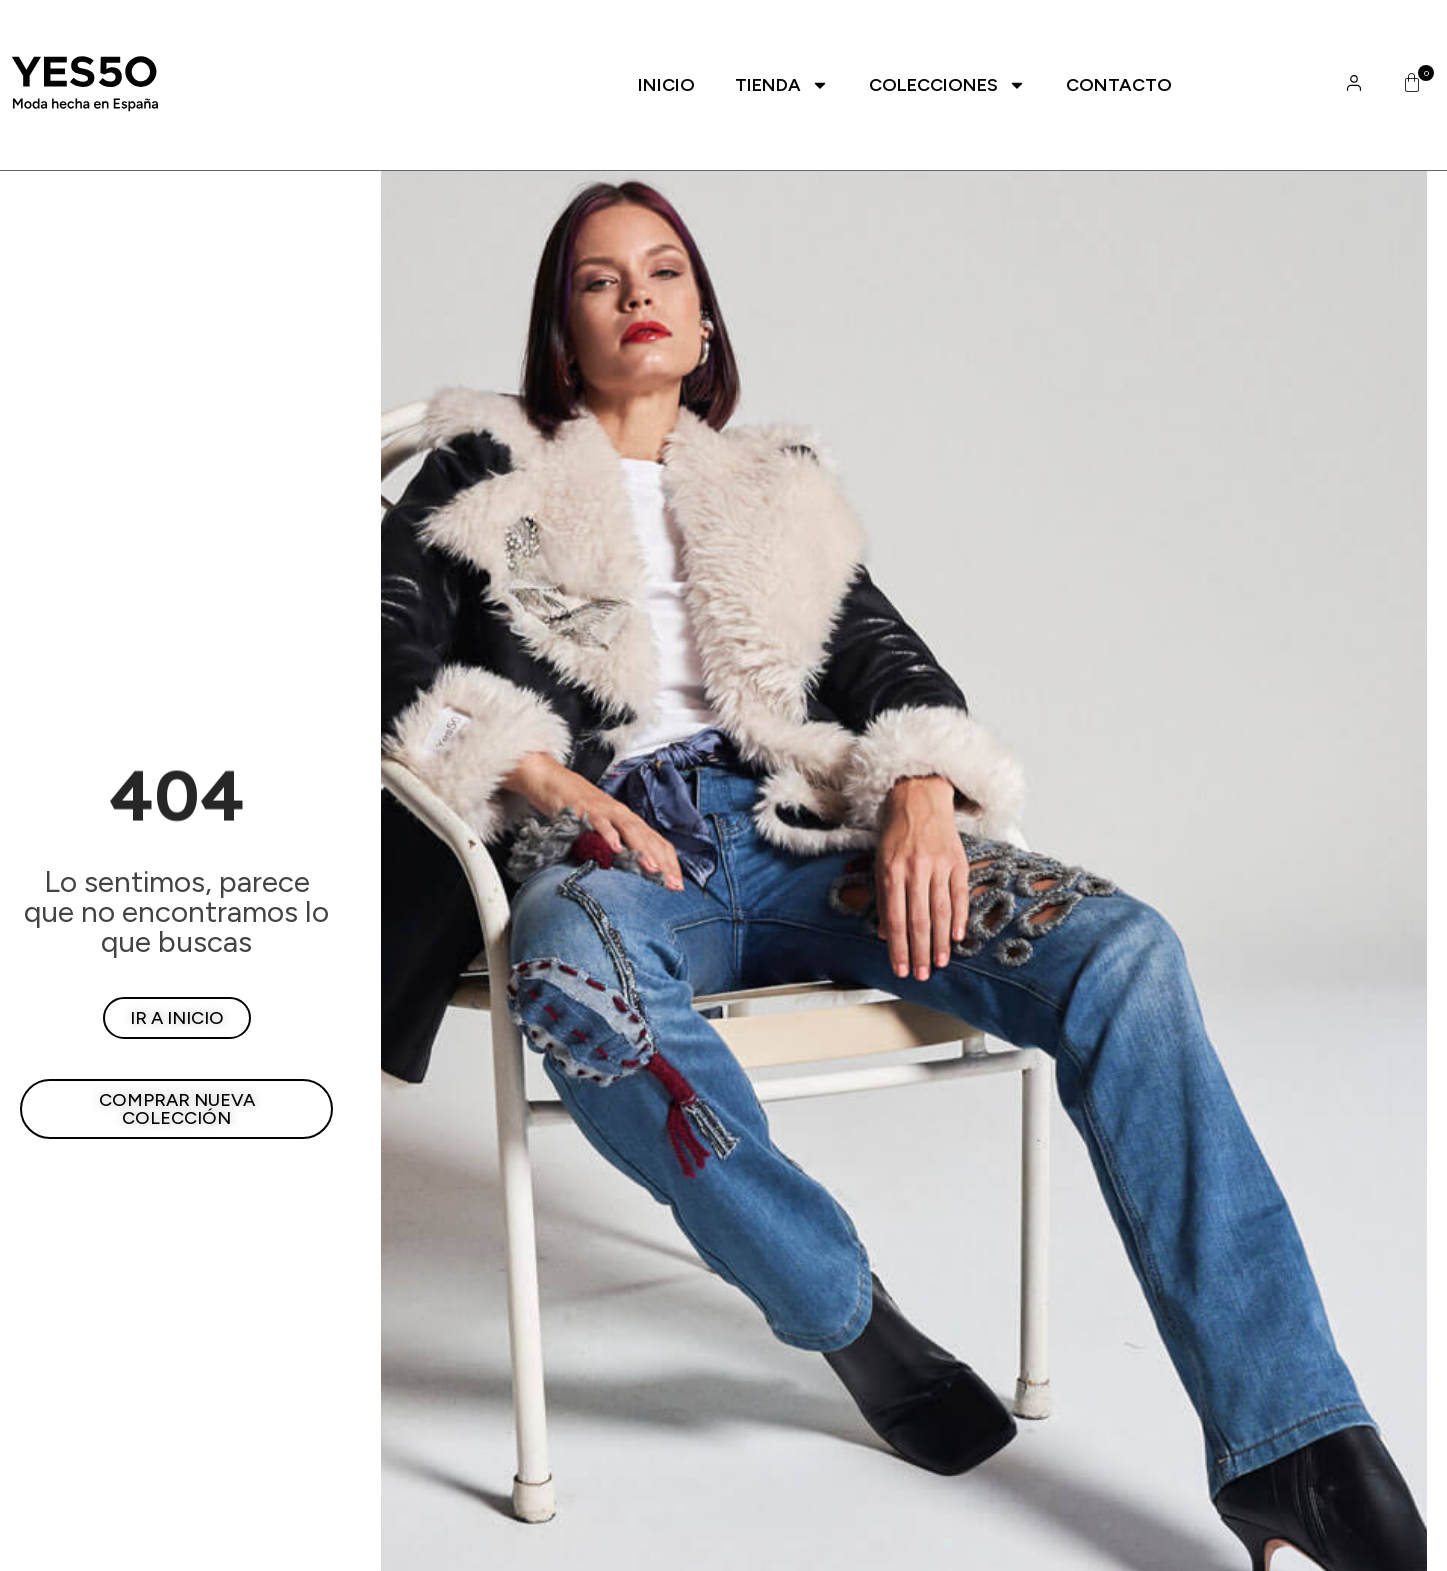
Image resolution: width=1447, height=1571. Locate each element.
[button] (1408, 85)
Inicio (666, 85)
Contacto (1119, 85)
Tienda (782, 85)
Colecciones (947, 85)
